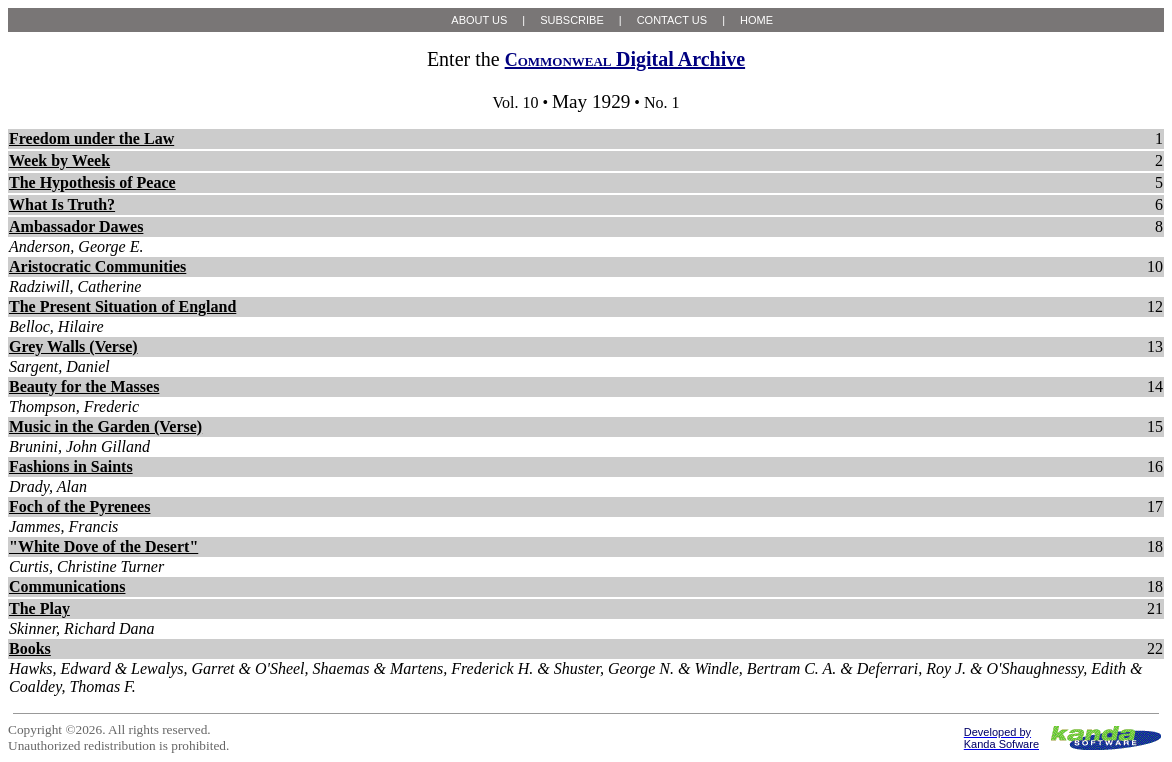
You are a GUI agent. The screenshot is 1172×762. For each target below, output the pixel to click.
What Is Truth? (62, 204)
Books (30, 648)
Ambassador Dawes (76, 226)
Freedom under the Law (91, 138)
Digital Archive (625, 59)
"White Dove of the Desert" (103, 546)
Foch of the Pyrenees (79, 506)
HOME (756, 20)
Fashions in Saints (71, 466)
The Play (39, 608)
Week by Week (59, 160)
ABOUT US (479, 20)
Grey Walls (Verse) (73, 346)
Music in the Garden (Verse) (105, 426)
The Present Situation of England (122, 306)
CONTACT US (672, 20)
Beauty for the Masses (84, 386)
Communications (67, 586)
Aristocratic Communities (97, 266)
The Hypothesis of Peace (92, 182)
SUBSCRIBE (572, 20)
